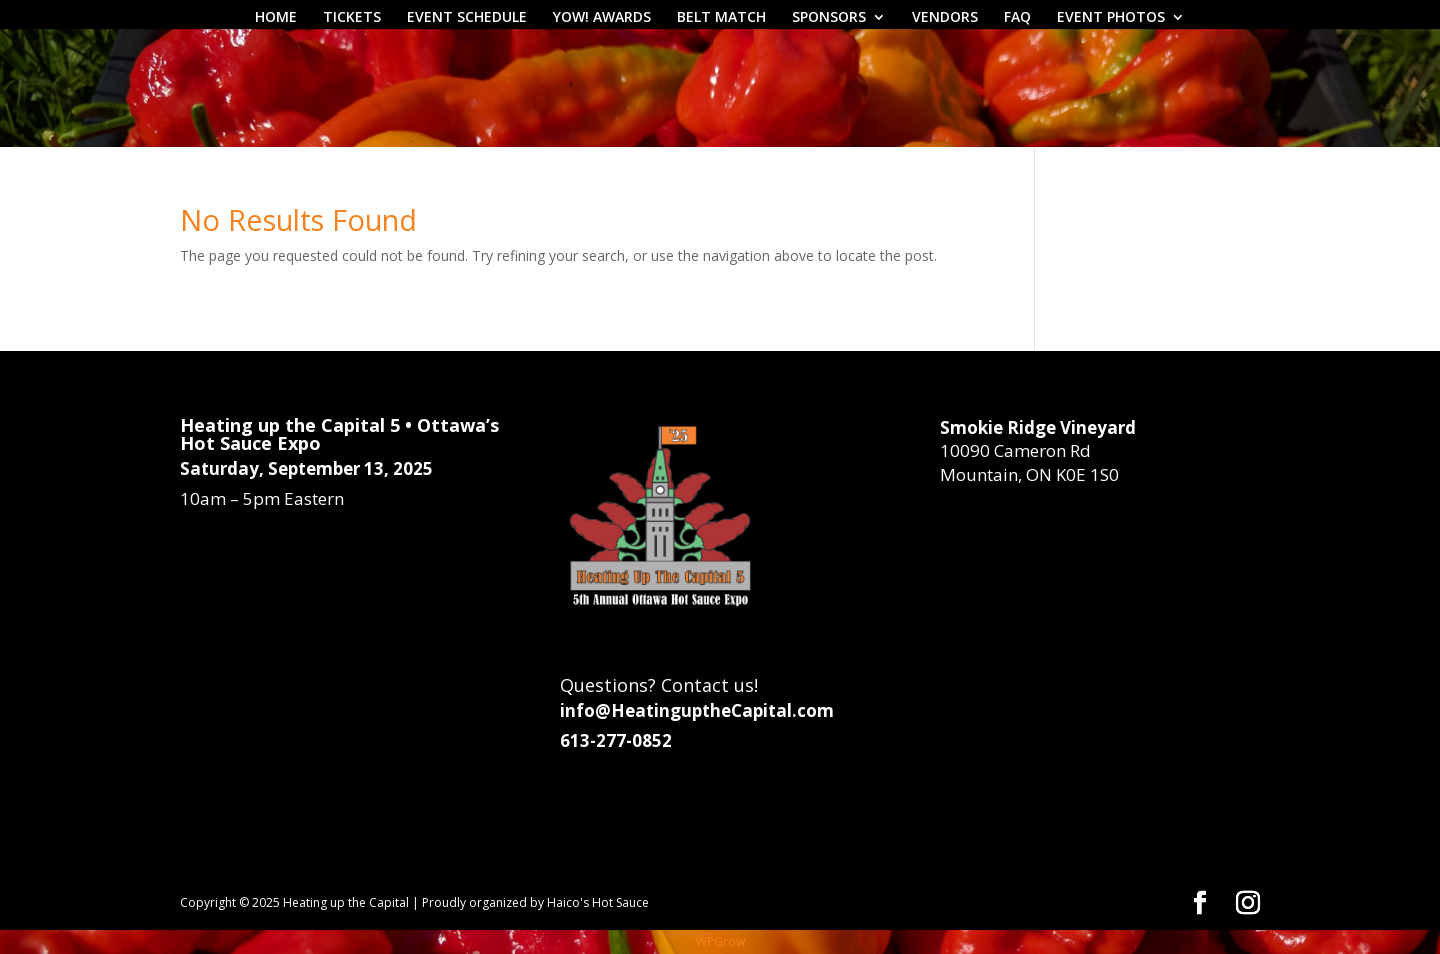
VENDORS (945, 18)
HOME (276, 18)
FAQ (1017, 18)
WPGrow (720, 941)
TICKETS (352, 18)
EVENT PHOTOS (1111, 18)
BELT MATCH (721, 18)
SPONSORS (829, 18)
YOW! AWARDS (602, 18)
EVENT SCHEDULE (467, 18)
